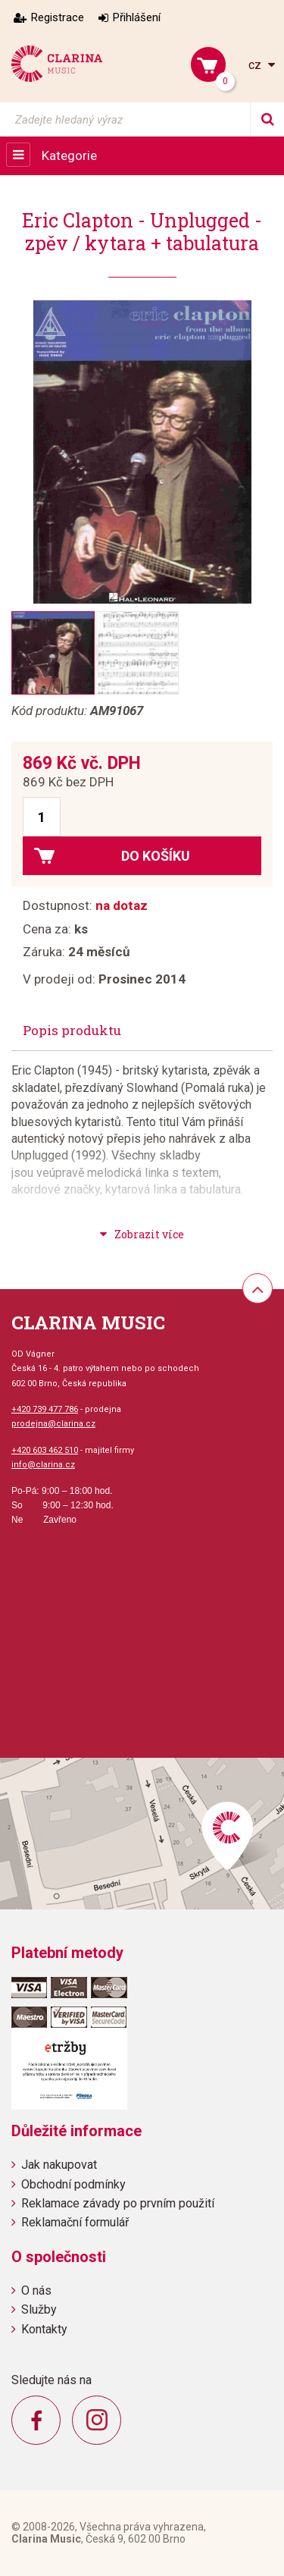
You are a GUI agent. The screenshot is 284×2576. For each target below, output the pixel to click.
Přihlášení (137, 17)
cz (256, 65)
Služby (39, 2309)
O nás (36, 2290)
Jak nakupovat (59, 2164)
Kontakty (44, 2329)
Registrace (57, 17)
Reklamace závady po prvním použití (117, 2203)
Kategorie (69, 155)
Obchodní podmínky (73, 2184)
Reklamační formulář (75, 2222)
